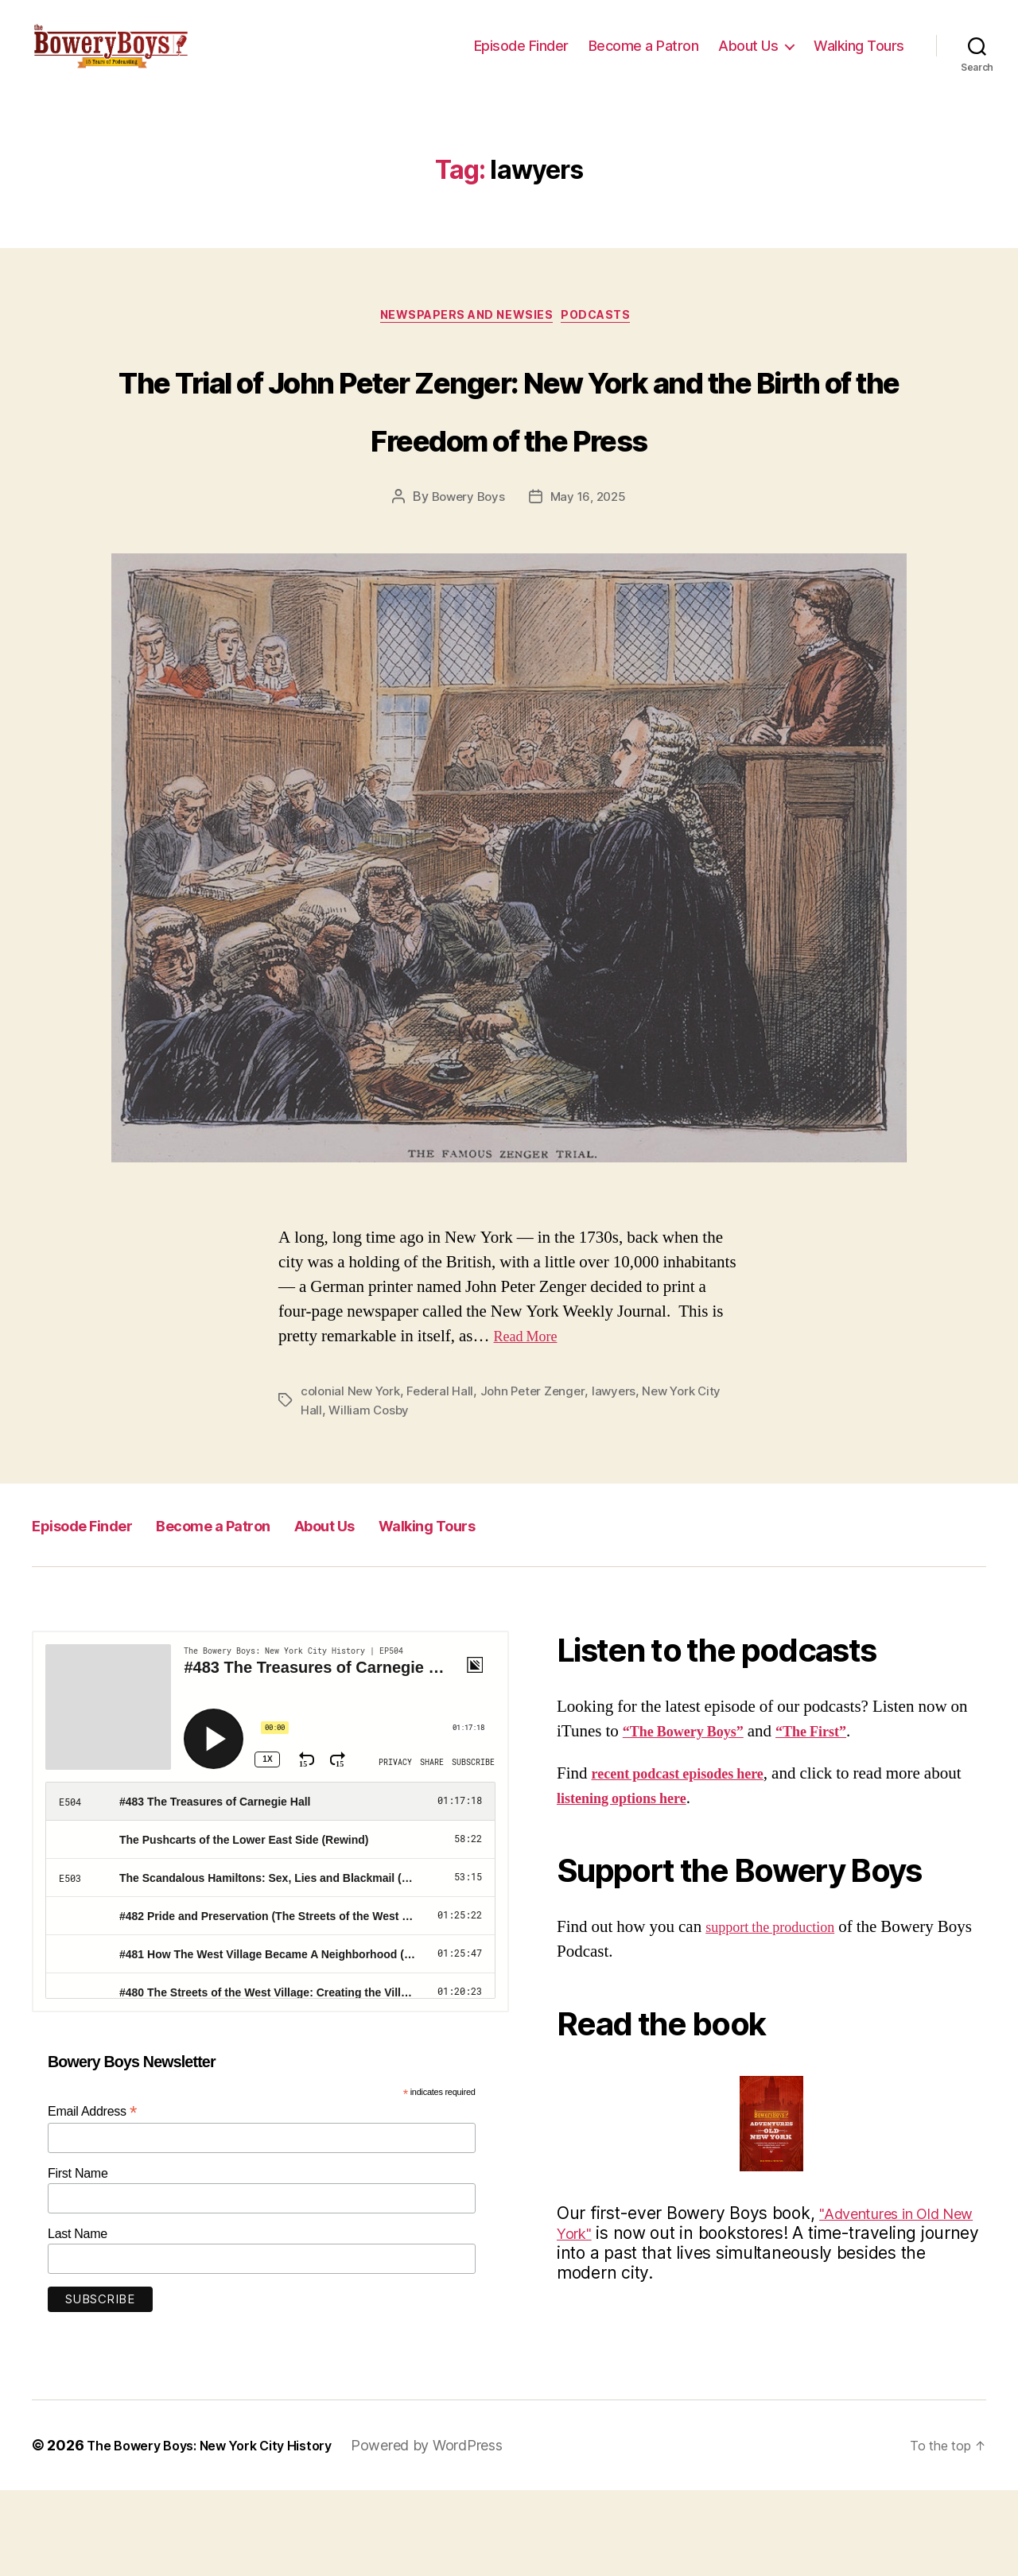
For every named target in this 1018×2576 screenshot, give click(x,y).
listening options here (673, 1884)
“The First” (837, 1817)
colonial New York (353, 1476)
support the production (781, 2012)
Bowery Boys (466, 583)
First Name (78, 2258)
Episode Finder (521, 57)
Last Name (77, 2319)
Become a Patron (644, 57)
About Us (748, 57)
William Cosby (370, 1495)
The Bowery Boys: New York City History (225, 2531)
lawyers (624, 1476)
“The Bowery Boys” (693, 1817)
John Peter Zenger (541, 1476)
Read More (531, 1422)
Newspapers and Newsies (464, 343)
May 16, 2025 (590, 583)
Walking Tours (859, 57)
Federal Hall (446, 1476)
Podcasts (606, 343)
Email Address (92, 2197)
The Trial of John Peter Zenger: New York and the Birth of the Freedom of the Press (509, 461)
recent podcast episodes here (692, 1858)
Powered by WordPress (458, 2531)
